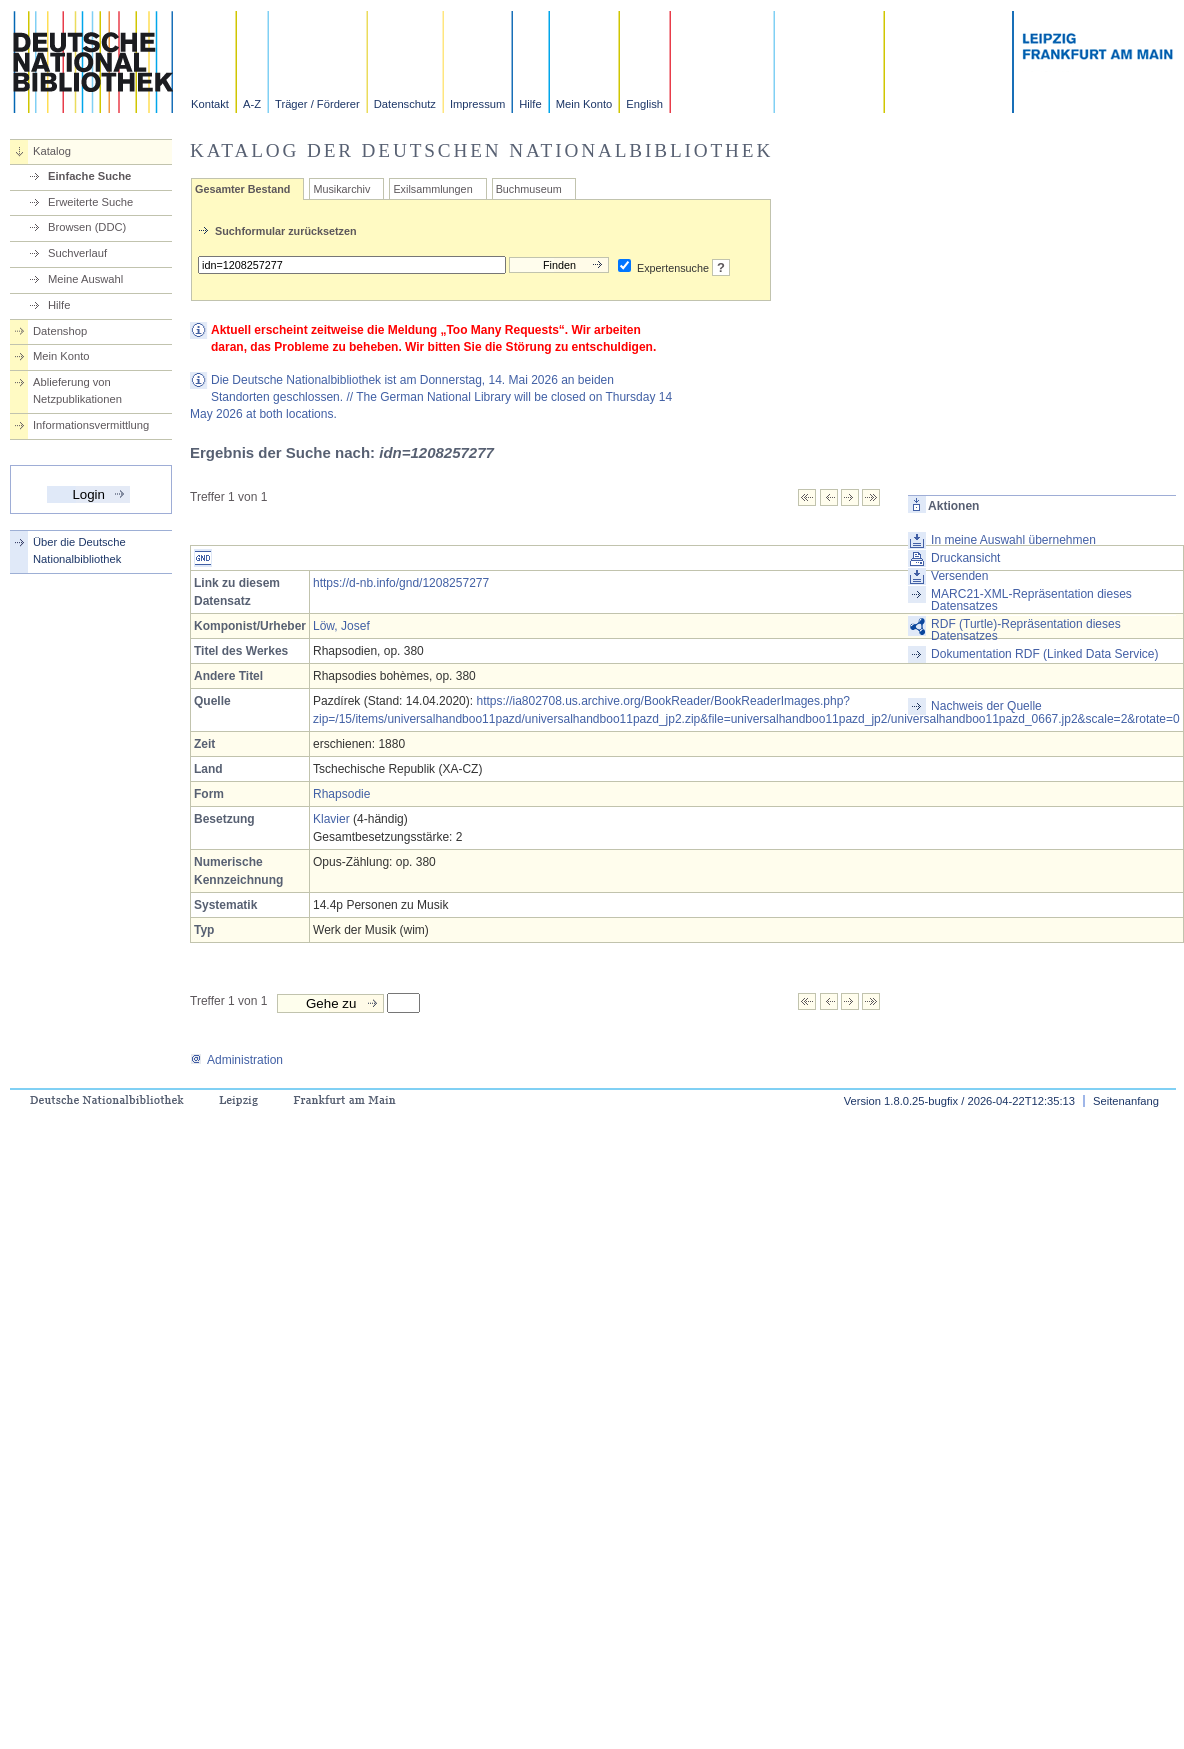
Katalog (52, 151)
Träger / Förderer (317, 104)
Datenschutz (405, 104)
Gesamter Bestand (242, 189)
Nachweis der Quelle (986, 706)
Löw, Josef (341, 626)
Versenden (959, 576)
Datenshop (60, 331)
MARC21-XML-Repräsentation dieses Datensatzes (1031, 600)
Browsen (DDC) (87, 227)
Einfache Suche (89, 176)
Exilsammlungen (432, 189)
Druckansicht (965, 558)
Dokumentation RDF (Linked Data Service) (1044, 654)
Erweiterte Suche (90, 202)
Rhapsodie (341, 794)
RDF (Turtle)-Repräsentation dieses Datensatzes (1026, 630)
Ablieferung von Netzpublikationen (77, 390)
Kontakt (210, 104)
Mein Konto (584, 104)
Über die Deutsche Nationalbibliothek (79, 550)
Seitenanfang (1126, 1101)
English (644, 104)
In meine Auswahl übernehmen (1013, 540)
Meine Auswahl (85, 279)
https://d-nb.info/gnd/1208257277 (401, 583)
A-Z (252, 104)
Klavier (331, 819)
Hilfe (530, 104)
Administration (236, 1060)
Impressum (477, 104)
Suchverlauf (77, 253)
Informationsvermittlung (91, 425)
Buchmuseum (529, 189)
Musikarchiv (341, 189)
